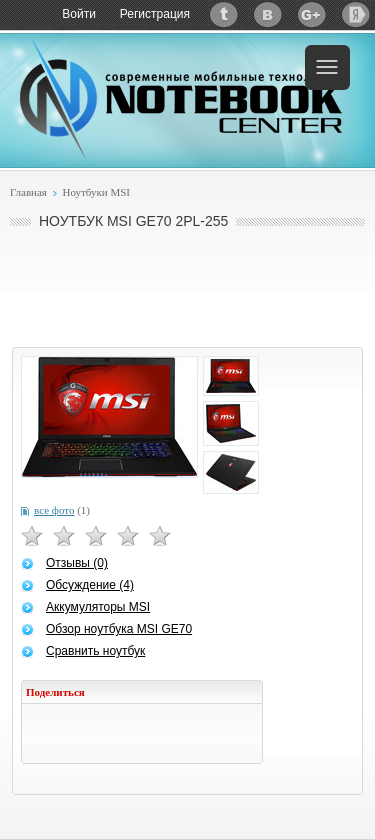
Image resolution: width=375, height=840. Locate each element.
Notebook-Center (181, 98)
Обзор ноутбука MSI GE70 (119, 629)
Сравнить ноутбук (95, 651)
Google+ (312, 14)
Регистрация (155, 14)
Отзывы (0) (77, 563)
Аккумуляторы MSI (98, 607)
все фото (54, 510)
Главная (28, 192)
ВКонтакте (268, 14)
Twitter (224, 14)
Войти (79, 14)
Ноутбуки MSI (96, 192)
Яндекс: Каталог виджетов (356, 14)
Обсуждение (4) (90, 585)
